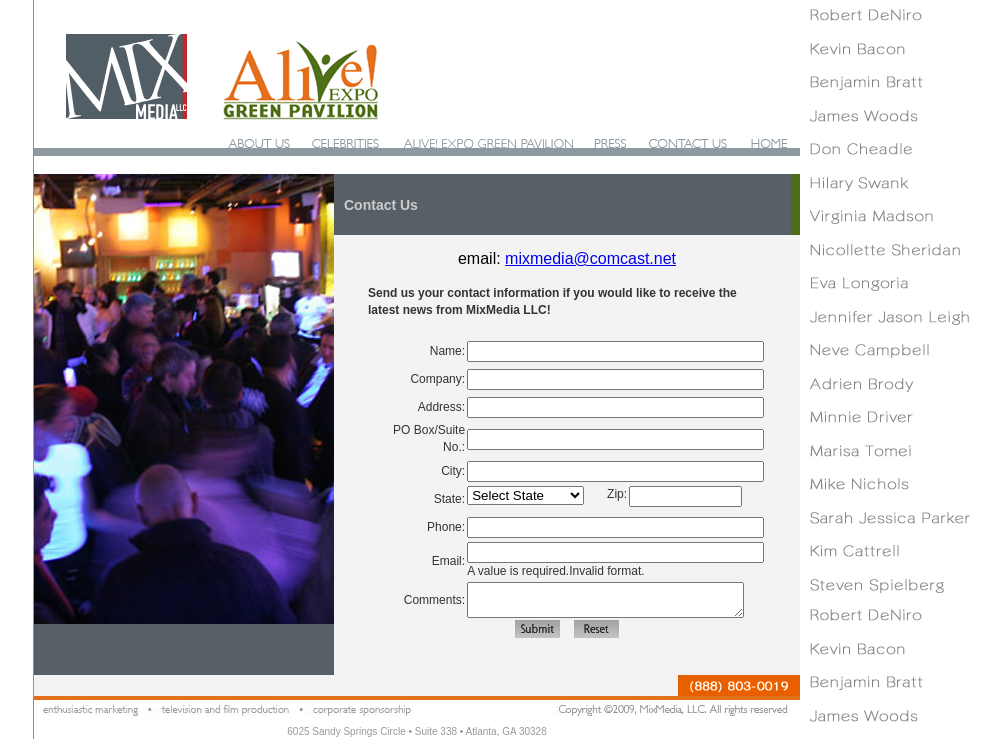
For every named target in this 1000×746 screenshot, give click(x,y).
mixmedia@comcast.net (590, 258)
